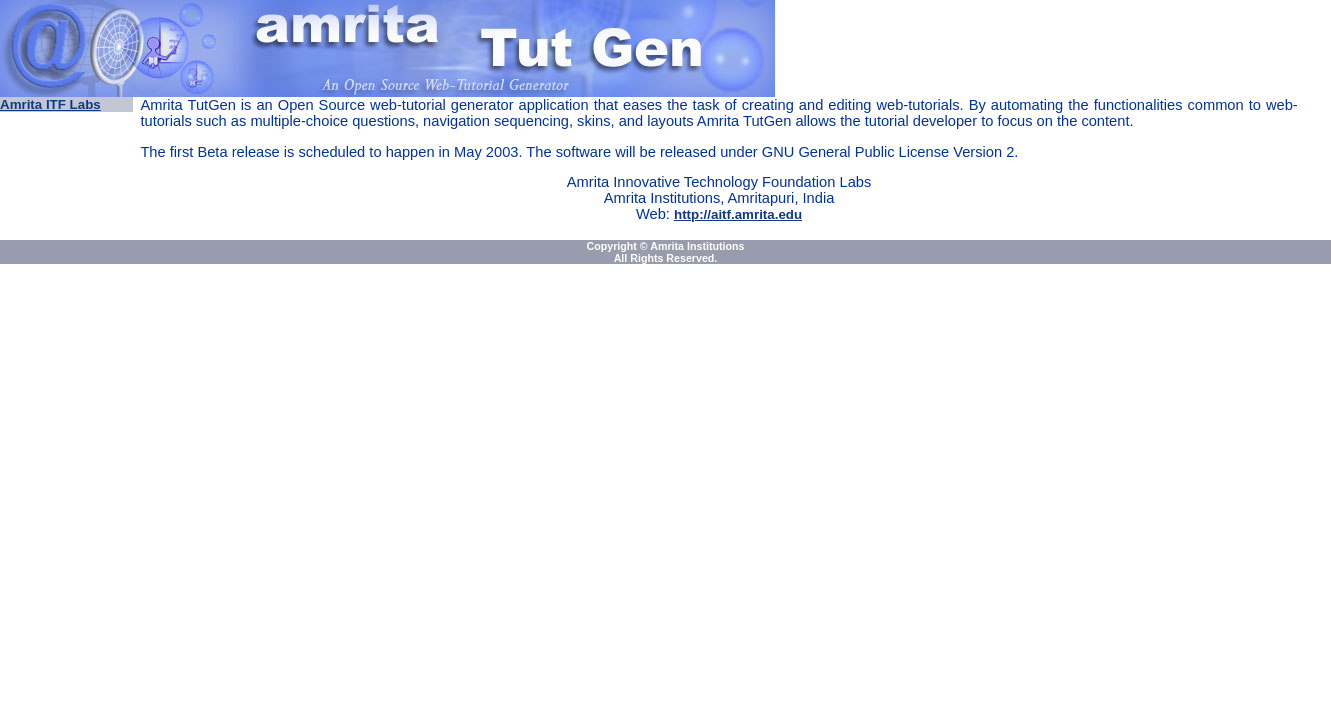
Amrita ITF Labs (50, 104)
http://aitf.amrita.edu (738, 214)
